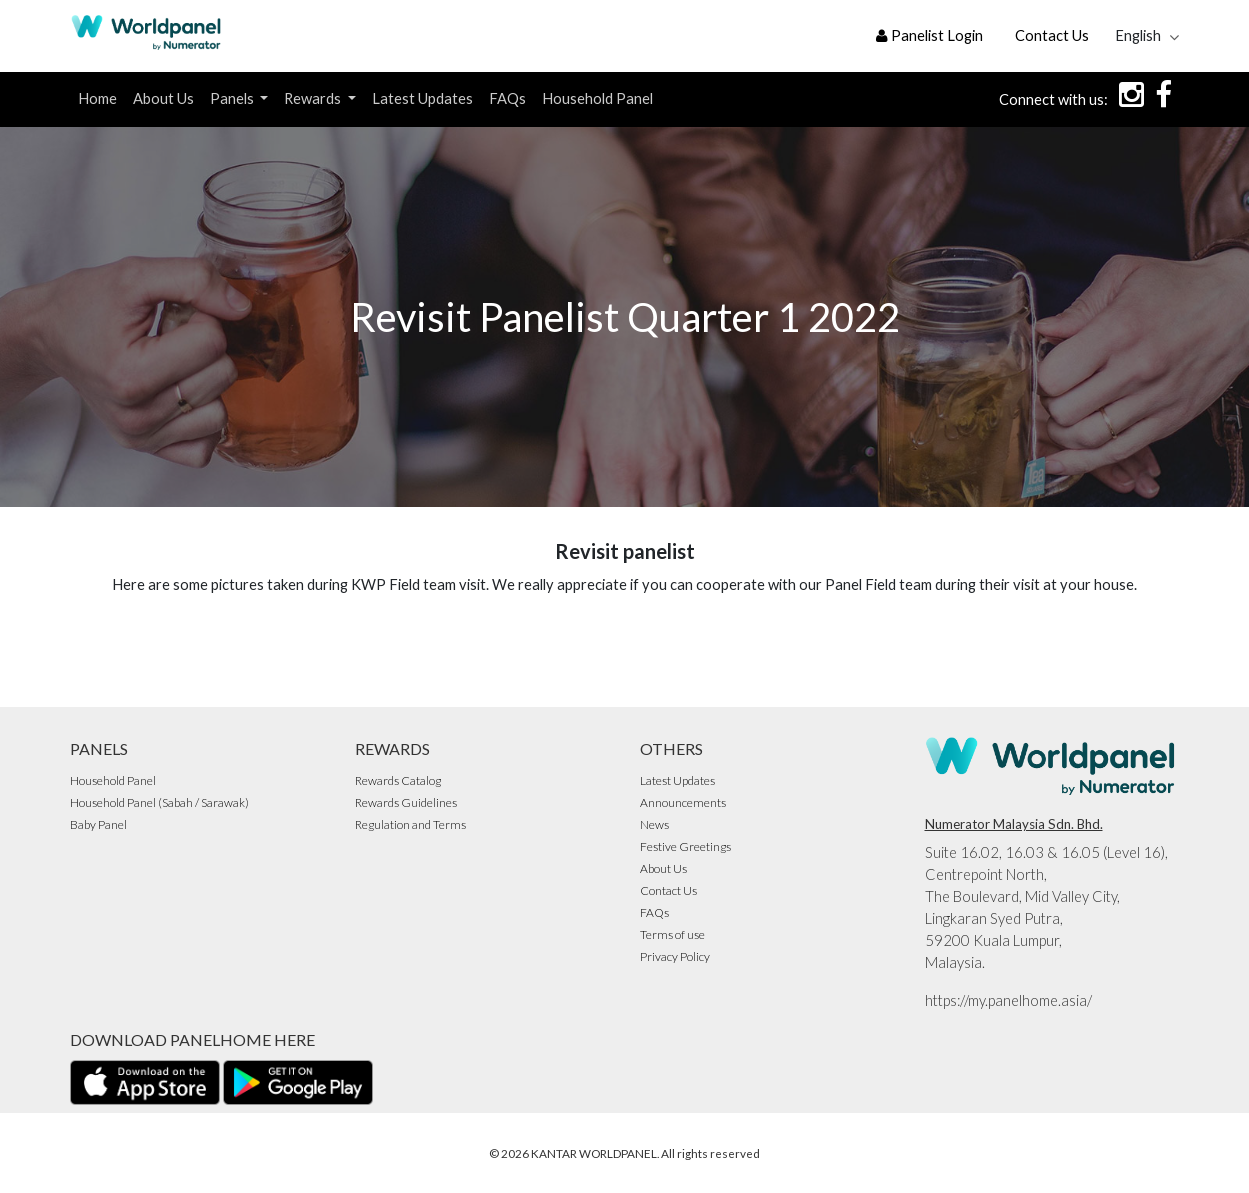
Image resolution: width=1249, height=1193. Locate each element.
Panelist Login (929, 35)
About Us (163, 98)
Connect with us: (1053, 99)
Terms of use (672, 934)
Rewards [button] (314, 98)
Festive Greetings (685, 846)
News (654, 824)
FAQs (507, 98)
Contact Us (1052, 35)
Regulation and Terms (410, 824)
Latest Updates (422, 98)
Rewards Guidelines (406, 802)
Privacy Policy (675, 956)
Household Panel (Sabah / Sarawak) (159, 802)
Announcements (683, 802)
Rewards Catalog (398, 780)
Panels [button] (233, 98)
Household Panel (597, 98)
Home (97, 98)
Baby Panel (98, 824)
